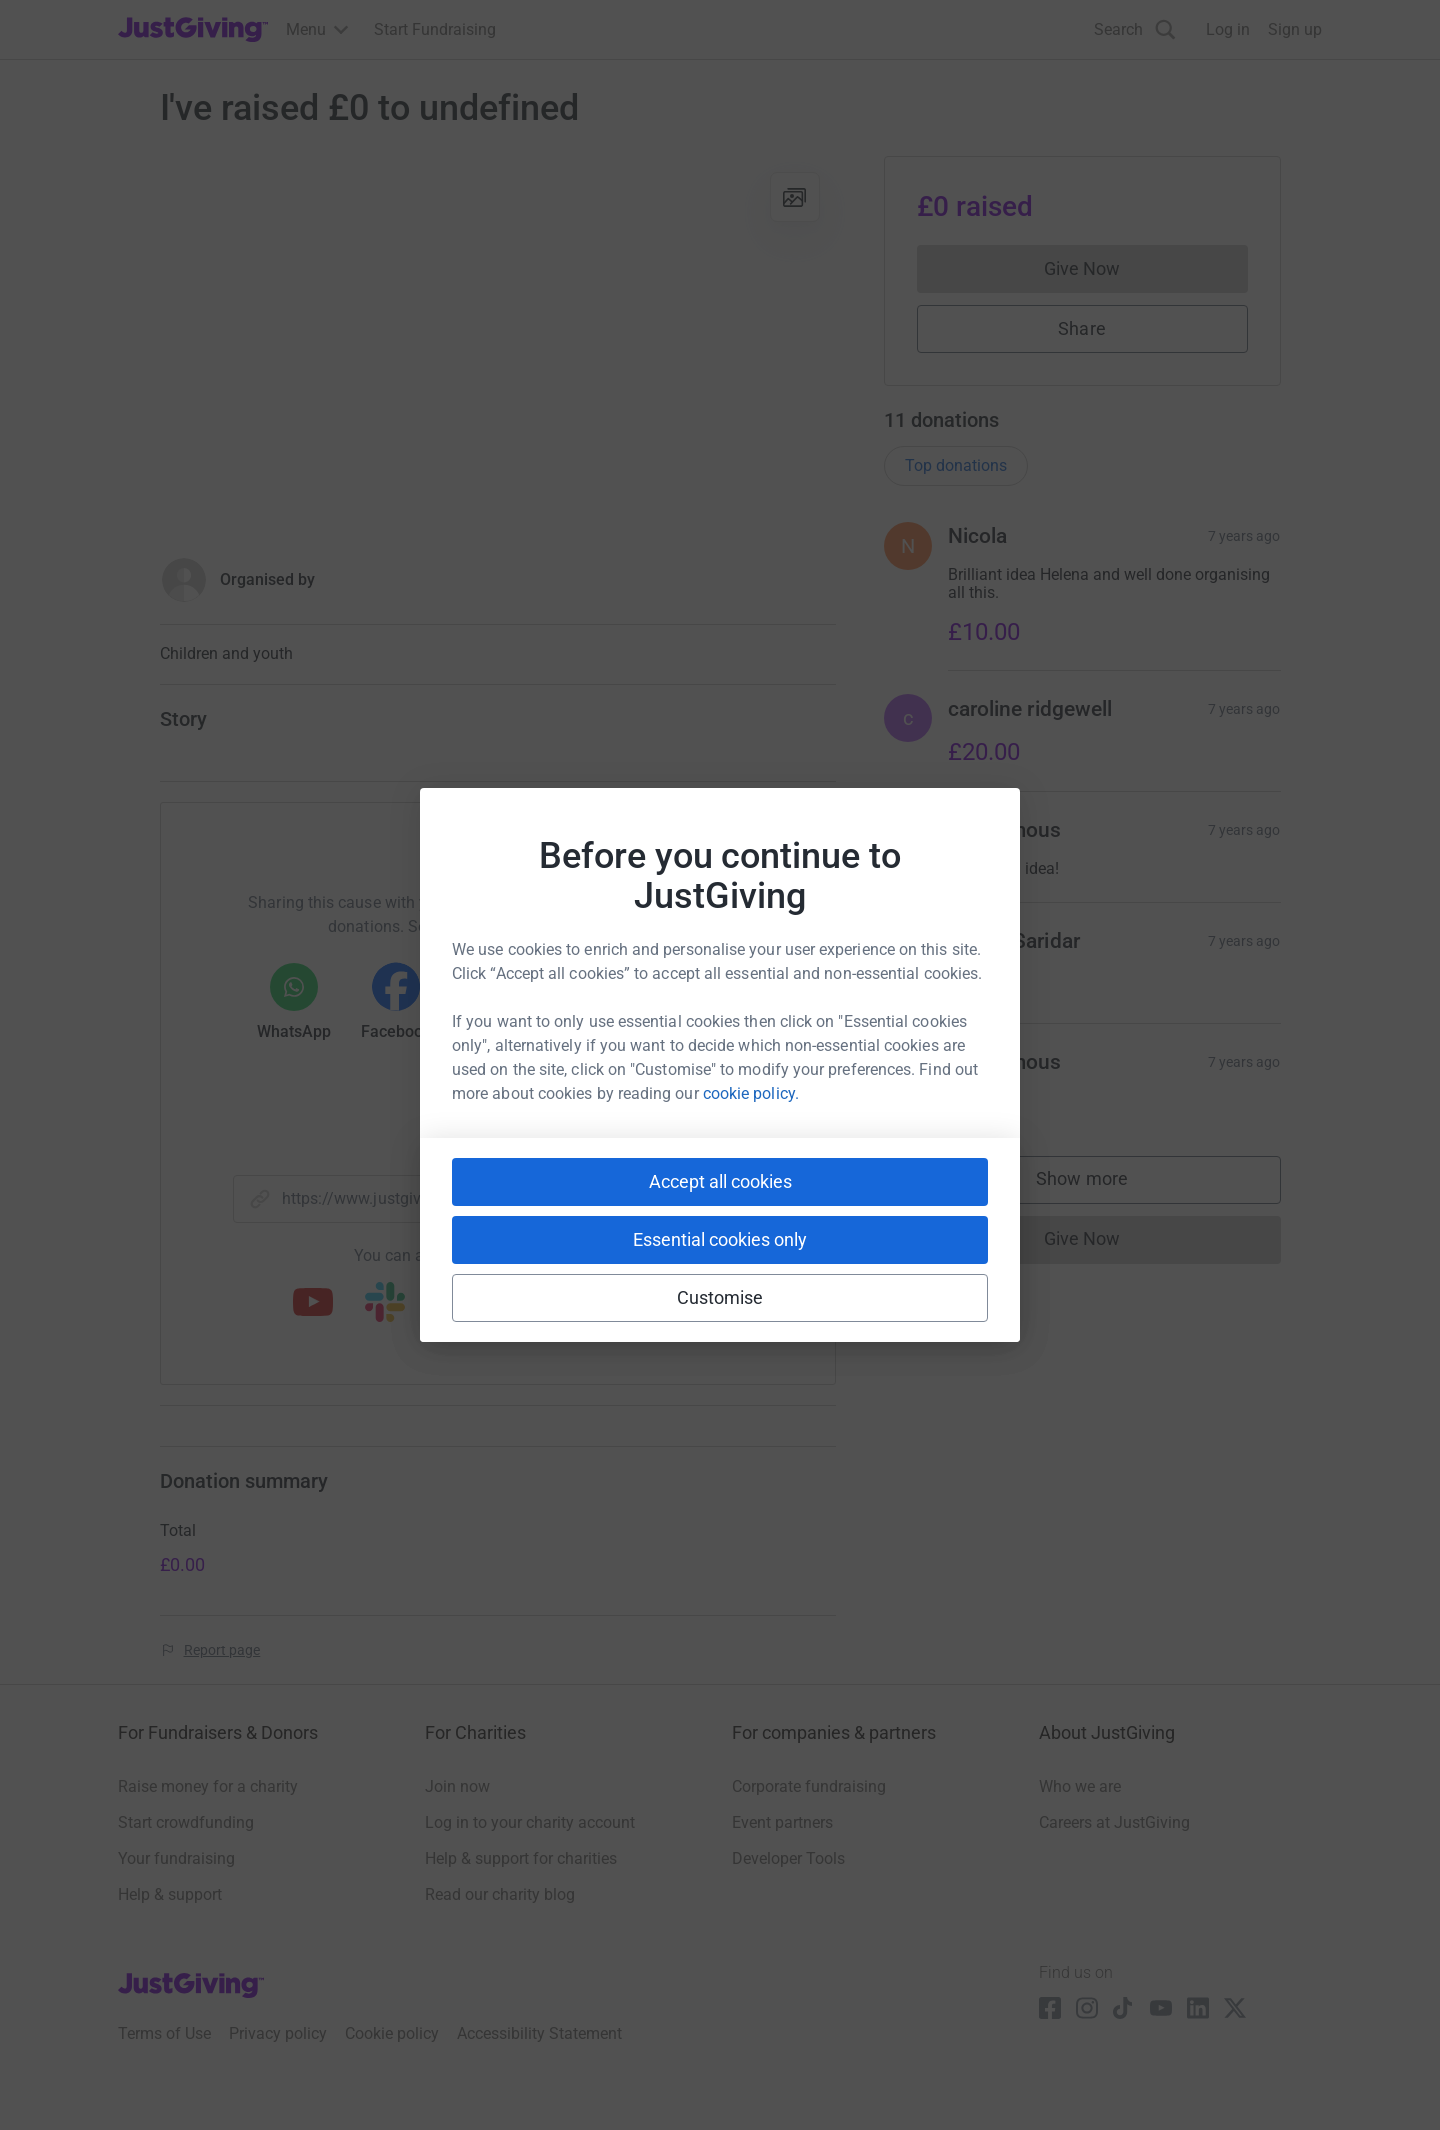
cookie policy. (751, 1093)
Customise (720, 1297)
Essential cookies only (720, 1239)
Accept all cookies (720, 1181)
